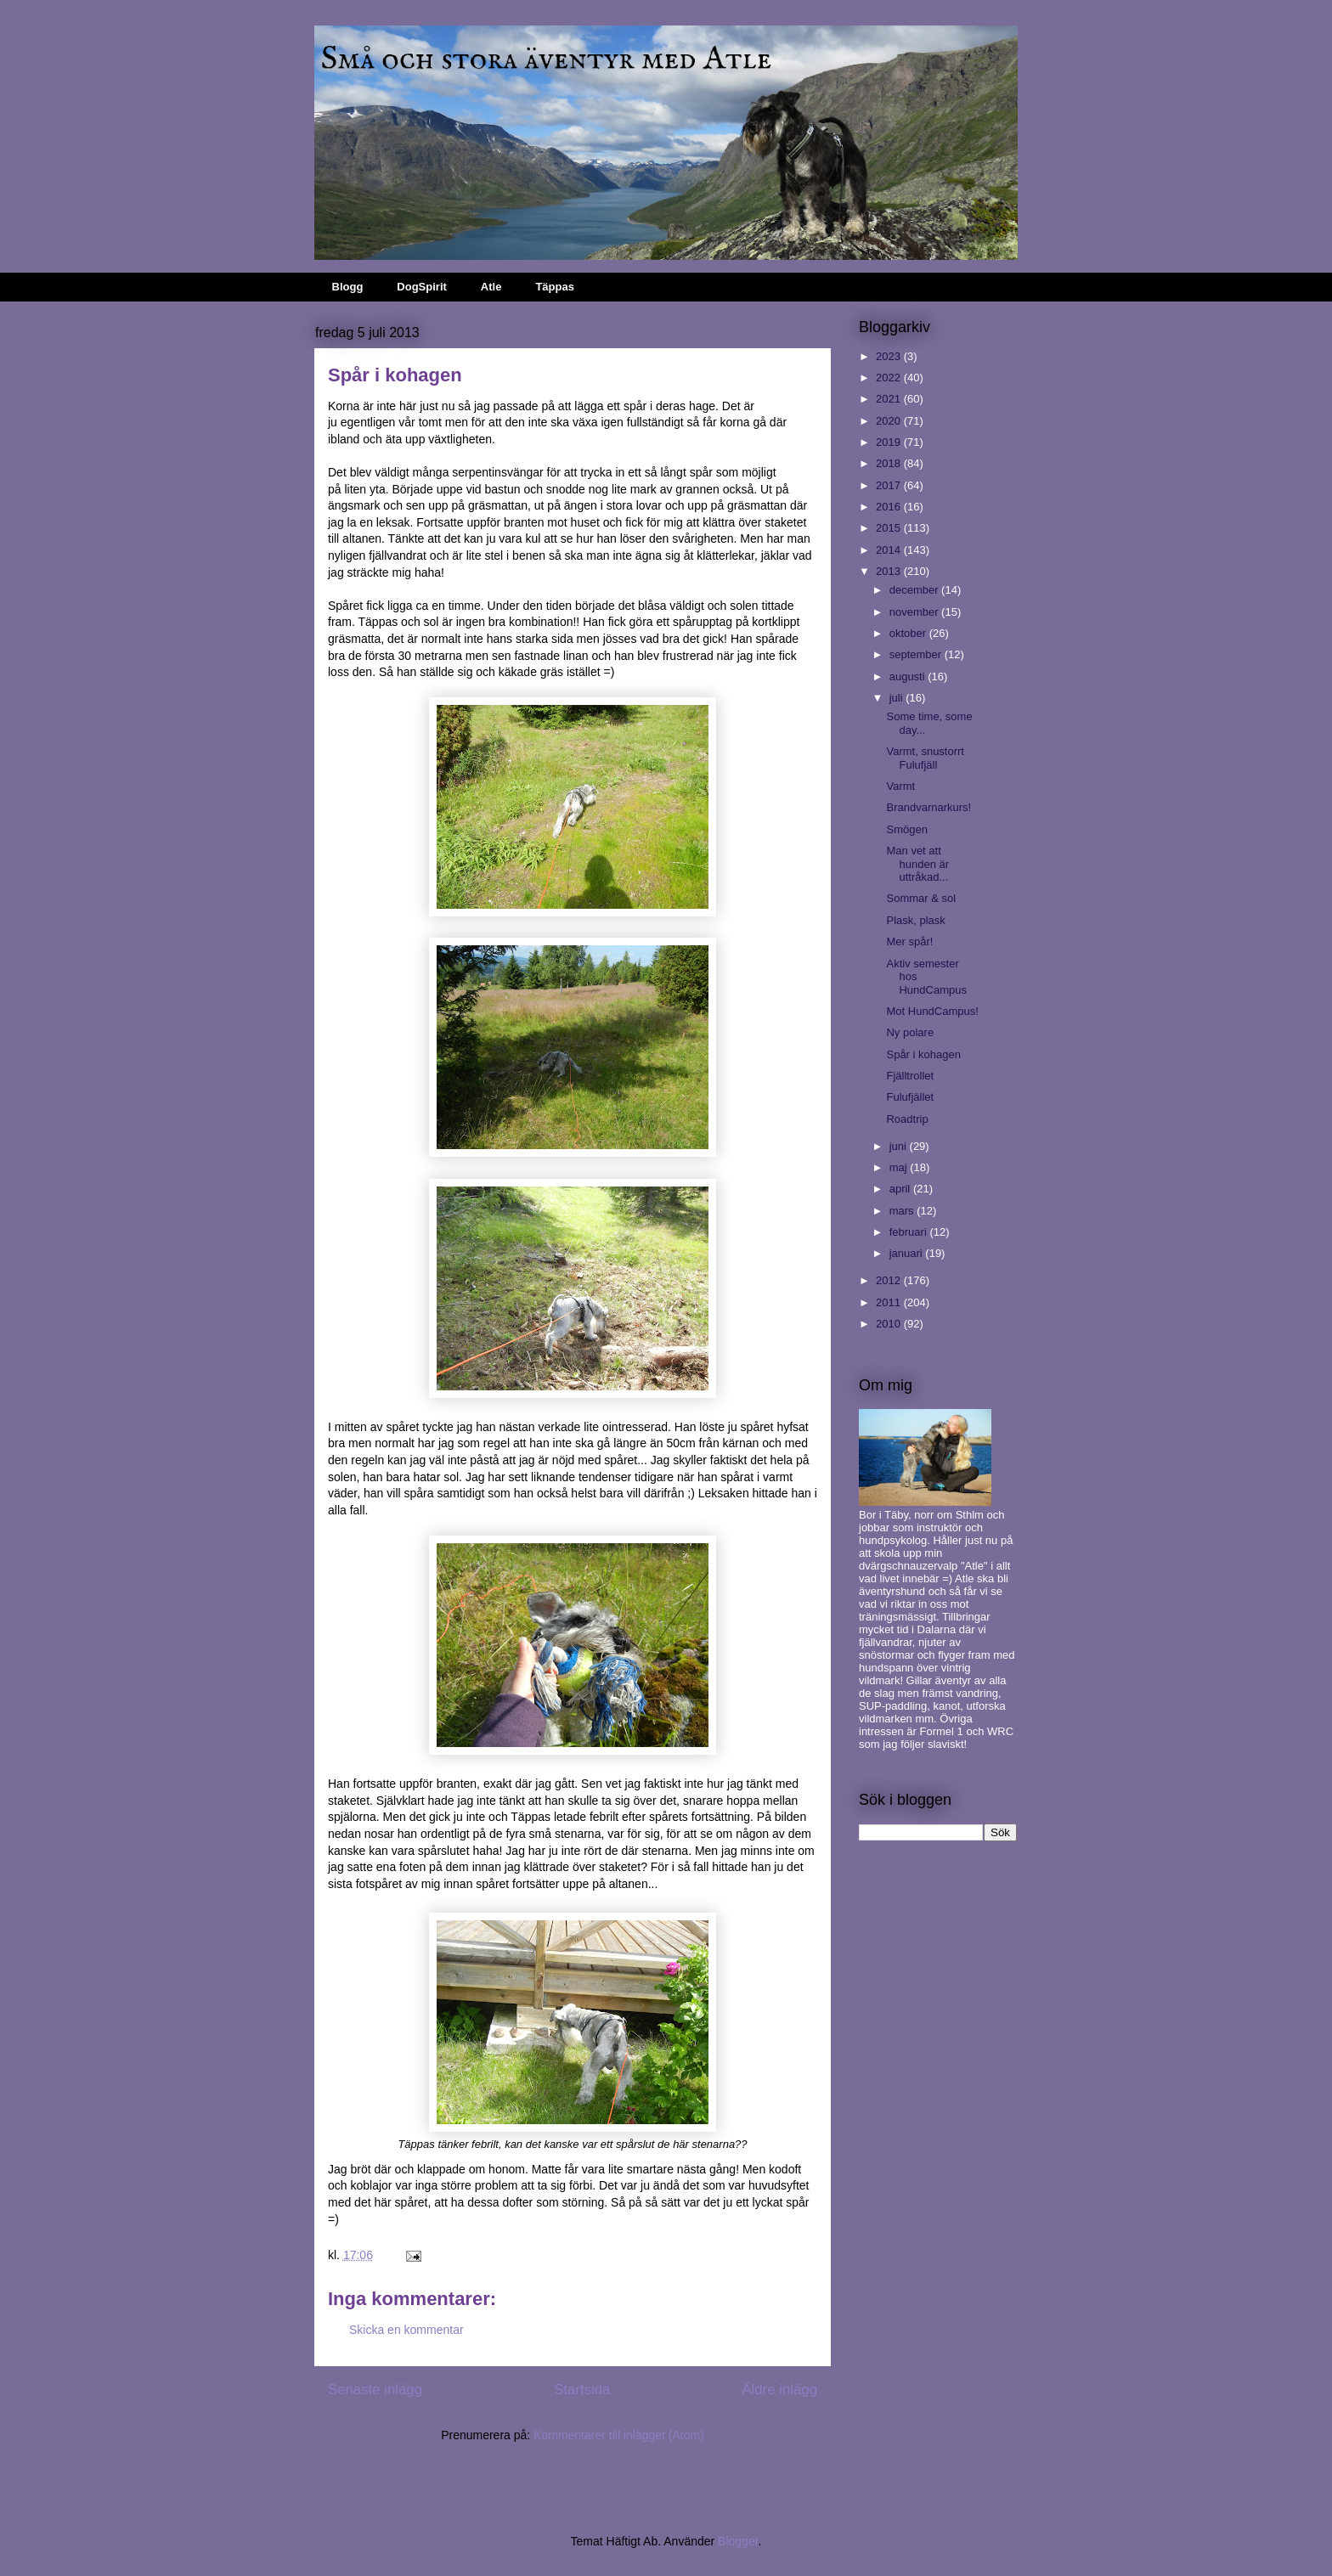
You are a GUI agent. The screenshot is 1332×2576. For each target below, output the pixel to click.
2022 (890, 377)
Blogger (738, 2541)
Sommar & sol (921, 898)
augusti (908, 676)
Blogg (348, 286)
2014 (890, 550)
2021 (890, 398)
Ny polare (910, 1032)
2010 (890, 1323)
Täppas (554, 286)
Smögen (906, 829)
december (915, 589)
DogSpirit (422, 286)
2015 (890, 527)
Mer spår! (909, 941)
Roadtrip (907, 1119)
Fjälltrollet (910, 1075)
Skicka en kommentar (406, 2329)
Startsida (582, 2390)
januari (907, 1253)
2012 (890, 1280)
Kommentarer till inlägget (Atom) (618, 2435)
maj (900, 1167)
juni (899, 1146)
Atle (491, 286)
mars (903, 1210)
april (901, 1188)
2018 (890, 463)
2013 (890, 571)
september (917, 654)
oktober (909, 633)
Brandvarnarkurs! (928, 807)
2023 (890, 356)
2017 (890, 485)
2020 (890, 420)
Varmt (900, 786)
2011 (890, 1302)
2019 (890, 442)
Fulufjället (910, 1097)
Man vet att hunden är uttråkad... (917, 863)
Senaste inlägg (375, 2390)
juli (897, 697)
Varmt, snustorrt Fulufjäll (925, 758)
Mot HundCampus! (932, 1011)
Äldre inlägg (779, 2390)
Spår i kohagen (923, 1054)
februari (909, 1232)
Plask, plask (915, 920)
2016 (890, 506)
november (915, 612)
